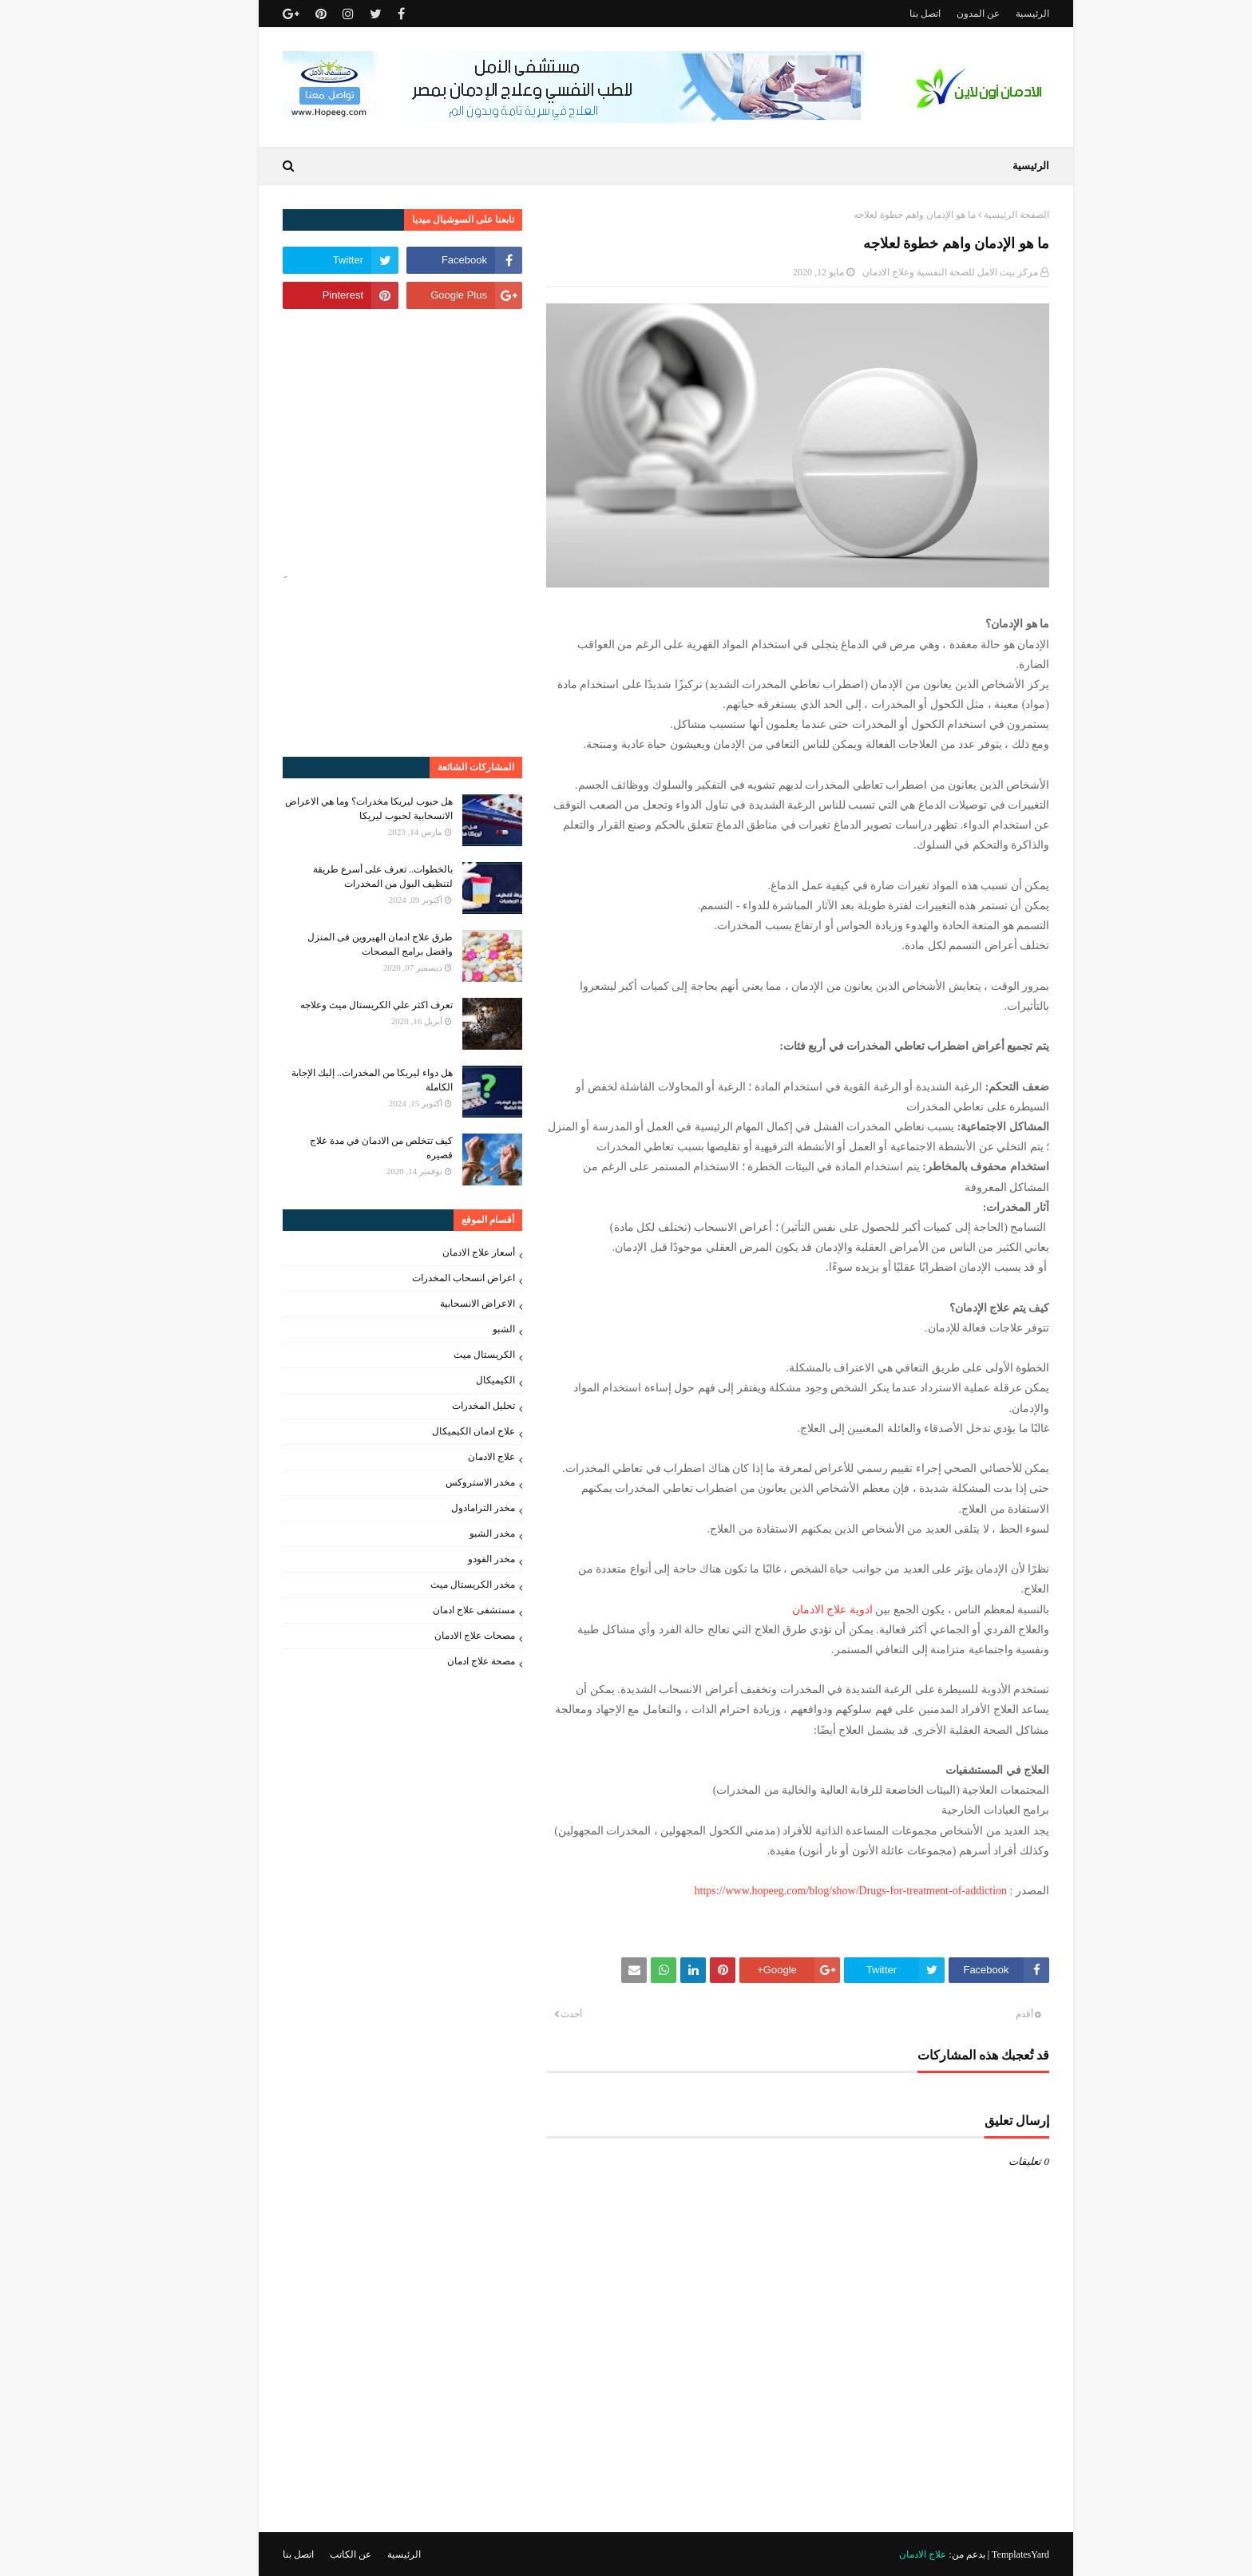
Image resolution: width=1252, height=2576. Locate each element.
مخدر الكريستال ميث (432, 1584)
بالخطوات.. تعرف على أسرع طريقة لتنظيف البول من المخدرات (343, 876)
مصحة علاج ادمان (441, 1661)
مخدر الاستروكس (440, 1482)
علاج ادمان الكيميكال (433, 1431)
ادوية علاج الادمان (792, 1610)
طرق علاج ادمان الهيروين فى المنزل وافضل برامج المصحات (340, 944)
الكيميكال (455, 1380)
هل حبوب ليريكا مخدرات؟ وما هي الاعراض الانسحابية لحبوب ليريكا (329, 808)
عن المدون (938, 13)
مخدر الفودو (451, 1559)
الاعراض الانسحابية (437, 1303)
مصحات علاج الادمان (434, 1635)
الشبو (464, 1329)
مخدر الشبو (452, 1533)
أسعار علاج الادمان (438, 1252)
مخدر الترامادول (443, 1508)
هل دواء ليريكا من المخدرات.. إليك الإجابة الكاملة (332, 1080)
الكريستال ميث (444, 1354)
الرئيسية (992, 13)
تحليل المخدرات (443, 1405)
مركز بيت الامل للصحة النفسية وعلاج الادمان (910, 272)
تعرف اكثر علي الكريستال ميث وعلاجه (336, 1005)
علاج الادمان (451, 1456)
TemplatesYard (980, 2554)
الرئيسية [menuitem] (991, 166)
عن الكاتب (310, 2554)
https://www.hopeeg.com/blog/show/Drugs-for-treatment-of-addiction (811, 1891)
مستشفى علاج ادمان (434, 1610)
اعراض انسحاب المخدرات (423, 1278)
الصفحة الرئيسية (976, 214)
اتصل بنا (885, 13)
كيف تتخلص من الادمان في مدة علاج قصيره (341, 1148)
